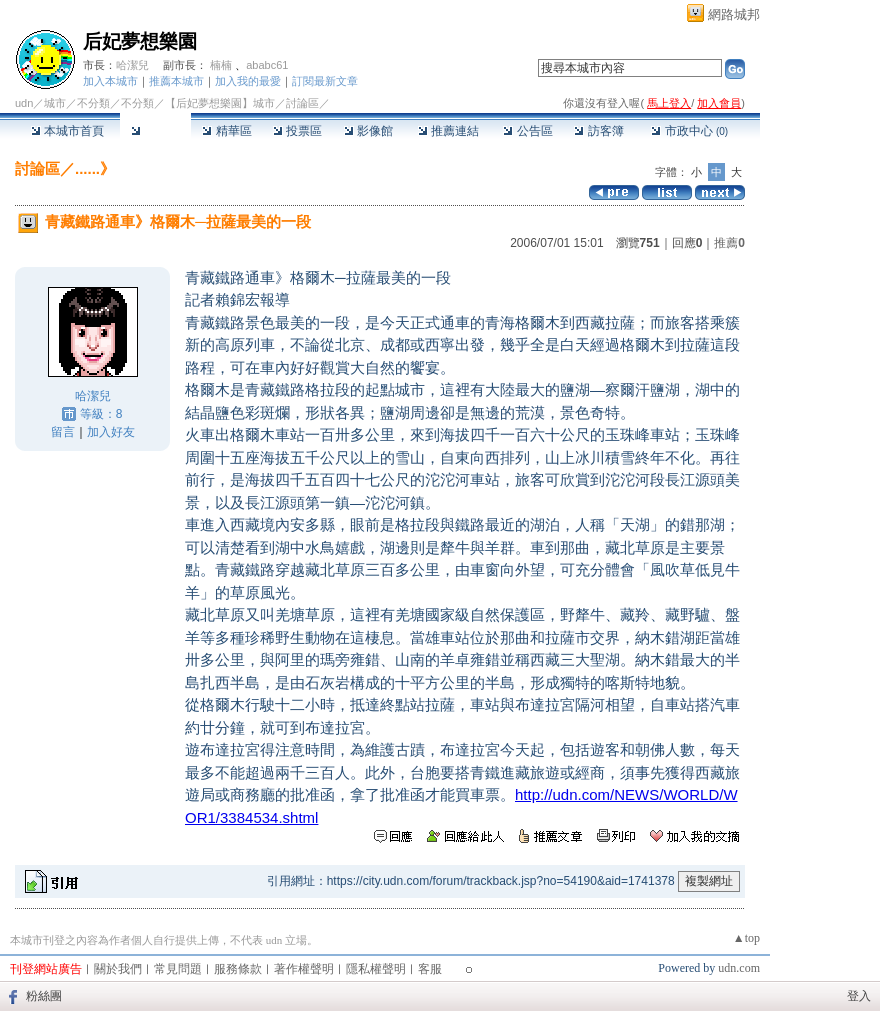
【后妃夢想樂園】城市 (220, 103)
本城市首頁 (67, 131)
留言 (63, 432)
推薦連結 (448, 131)
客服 (430, 969)
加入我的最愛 (248, 81)
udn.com (739, 968)
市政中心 (689, 131)
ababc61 (267, 65)
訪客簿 (598, 131)
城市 (55, 103)
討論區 (155, 131)
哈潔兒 (132, 65)
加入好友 (111, 432)
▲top (746, 938)
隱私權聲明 (376, 969)
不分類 (93, 103)
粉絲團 (44, 996)
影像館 (368, 131)
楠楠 (221, 65)
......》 (95, 168)
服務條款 (238, 969)
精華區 (226, 131)
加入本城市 (110, 81)
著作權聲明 (304, 969)
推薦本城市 (176, 81)
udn (24, 103)
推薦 (729, 243)
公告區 (527, 131)
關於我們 (118, 969)
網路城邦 (734, 14)
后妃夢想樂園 (140, 41)
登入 (859, 996)
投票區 (297, 131)
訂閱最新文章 (325, 81)
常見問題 (178, 969)
